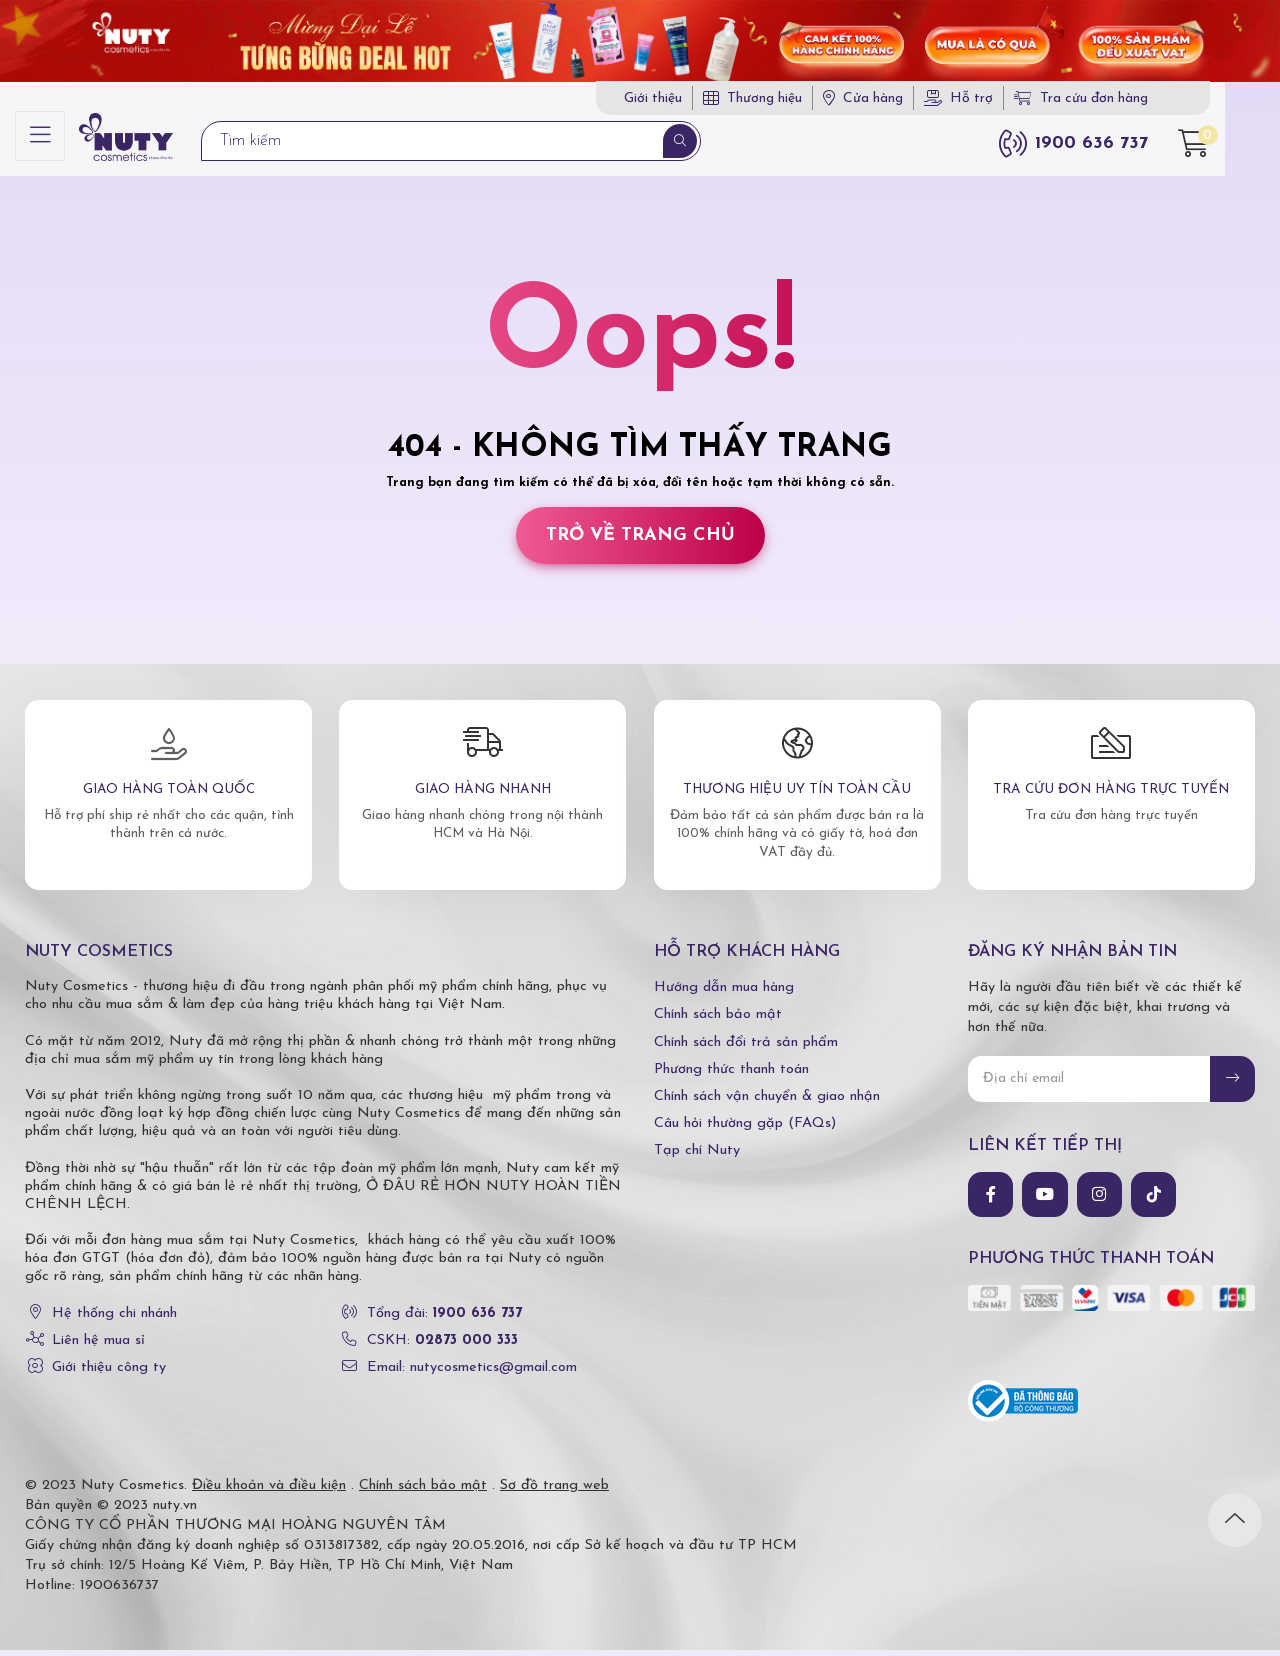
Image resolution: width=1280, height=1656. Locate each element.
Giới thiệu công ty (109, 1373)
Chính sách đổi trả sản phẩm (746, 1048)
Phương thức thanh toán (731, 1075)
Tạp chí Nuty (697, 1157)
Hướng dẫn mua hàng (724, 994)
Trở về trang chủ (640, 541)
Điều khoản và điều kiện (269, 1491)
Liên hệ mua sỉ (98, 1346)
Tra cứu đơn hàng (1126, 99)
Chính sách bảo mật (718, 1021)
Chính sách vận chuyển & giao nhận (767, 1102)
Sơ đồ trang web (554, 1491)
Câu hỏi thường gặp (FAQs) (745, 1129)
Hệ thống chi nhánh (114, 1319)
